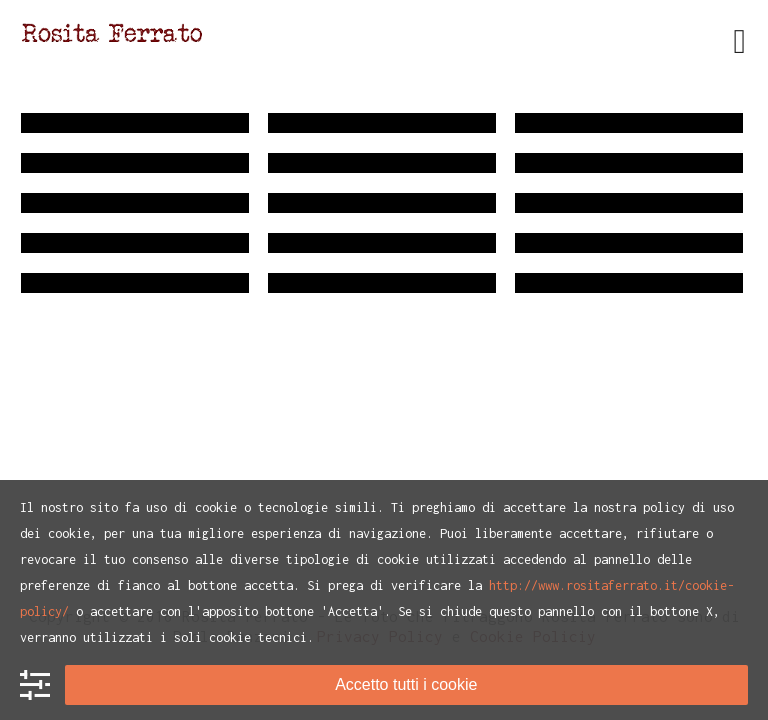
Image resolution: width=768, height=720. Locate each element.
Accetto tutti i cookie (406, 684)
